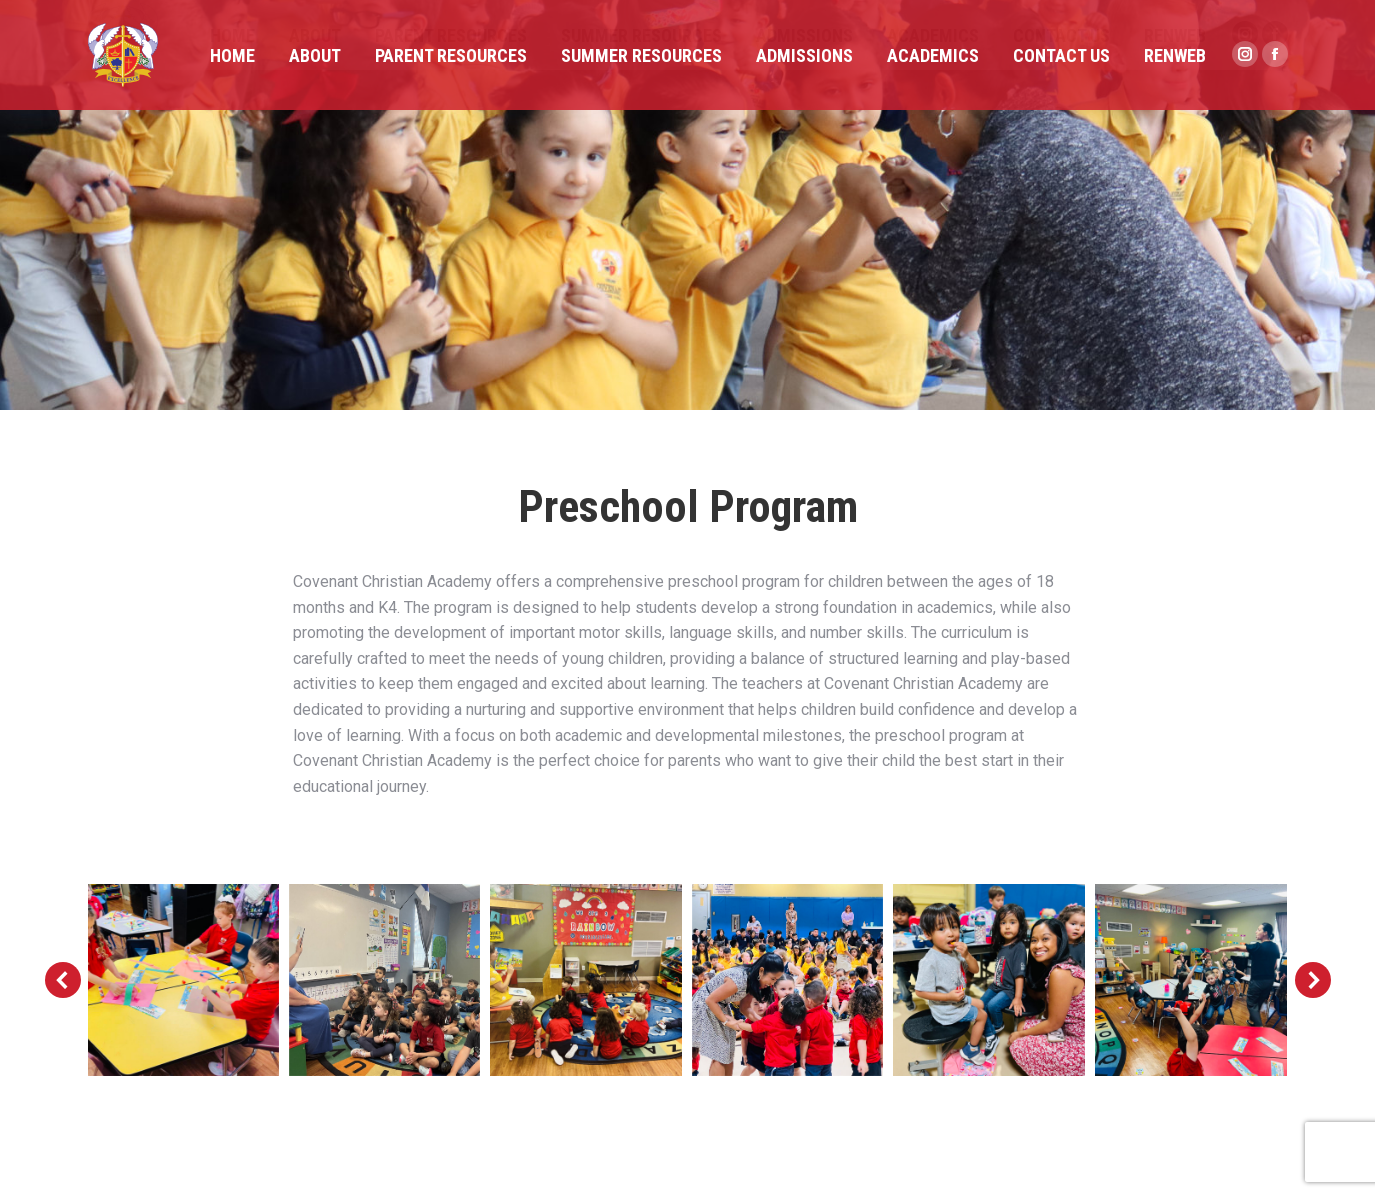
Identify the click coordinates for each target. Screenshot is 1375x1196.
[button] (63, 980)
